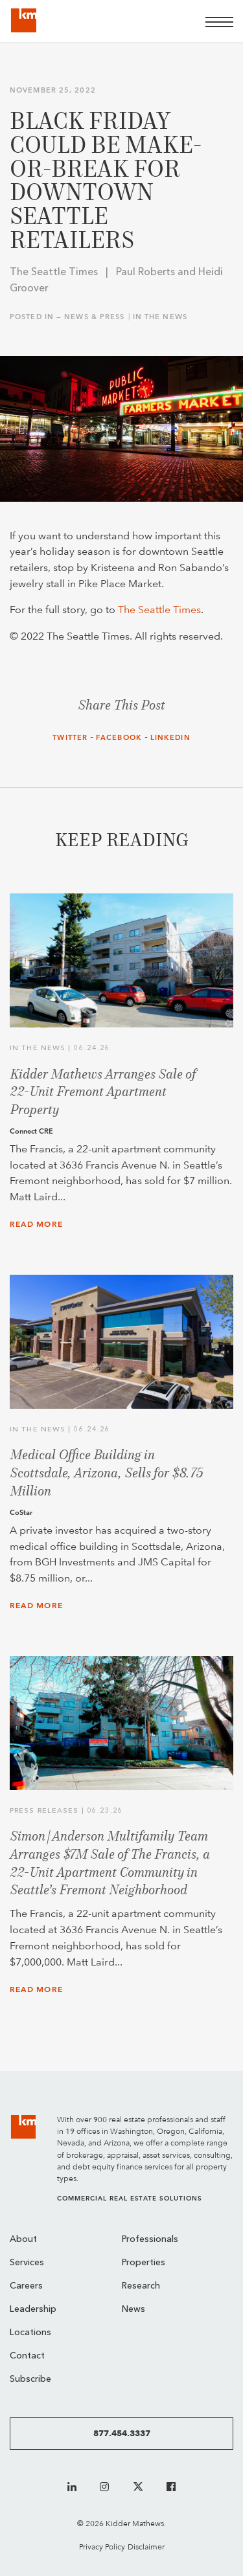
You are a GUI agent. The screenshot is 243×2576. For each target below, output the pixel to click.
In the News (160, 317)
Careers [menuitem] (26, 2286)
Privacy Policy (102, 2546)
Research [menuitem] (141, 2286)
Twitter (69, 738)
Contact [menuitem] (27, 2356)
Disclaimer (146, 2546)
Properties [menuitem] (143, 2263)
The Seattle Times (159, 609)
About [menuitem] (23, 2239)
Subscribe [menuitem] (30, 2379)
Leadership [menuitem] (33, 2309)
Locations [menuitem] (30, 2333)
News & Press (94, 317)
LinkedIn (170, 738)
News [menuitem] (133, 2309)
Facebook (119, 738)
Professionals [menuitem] (150, 2239)
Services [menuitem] (27, 2263)
